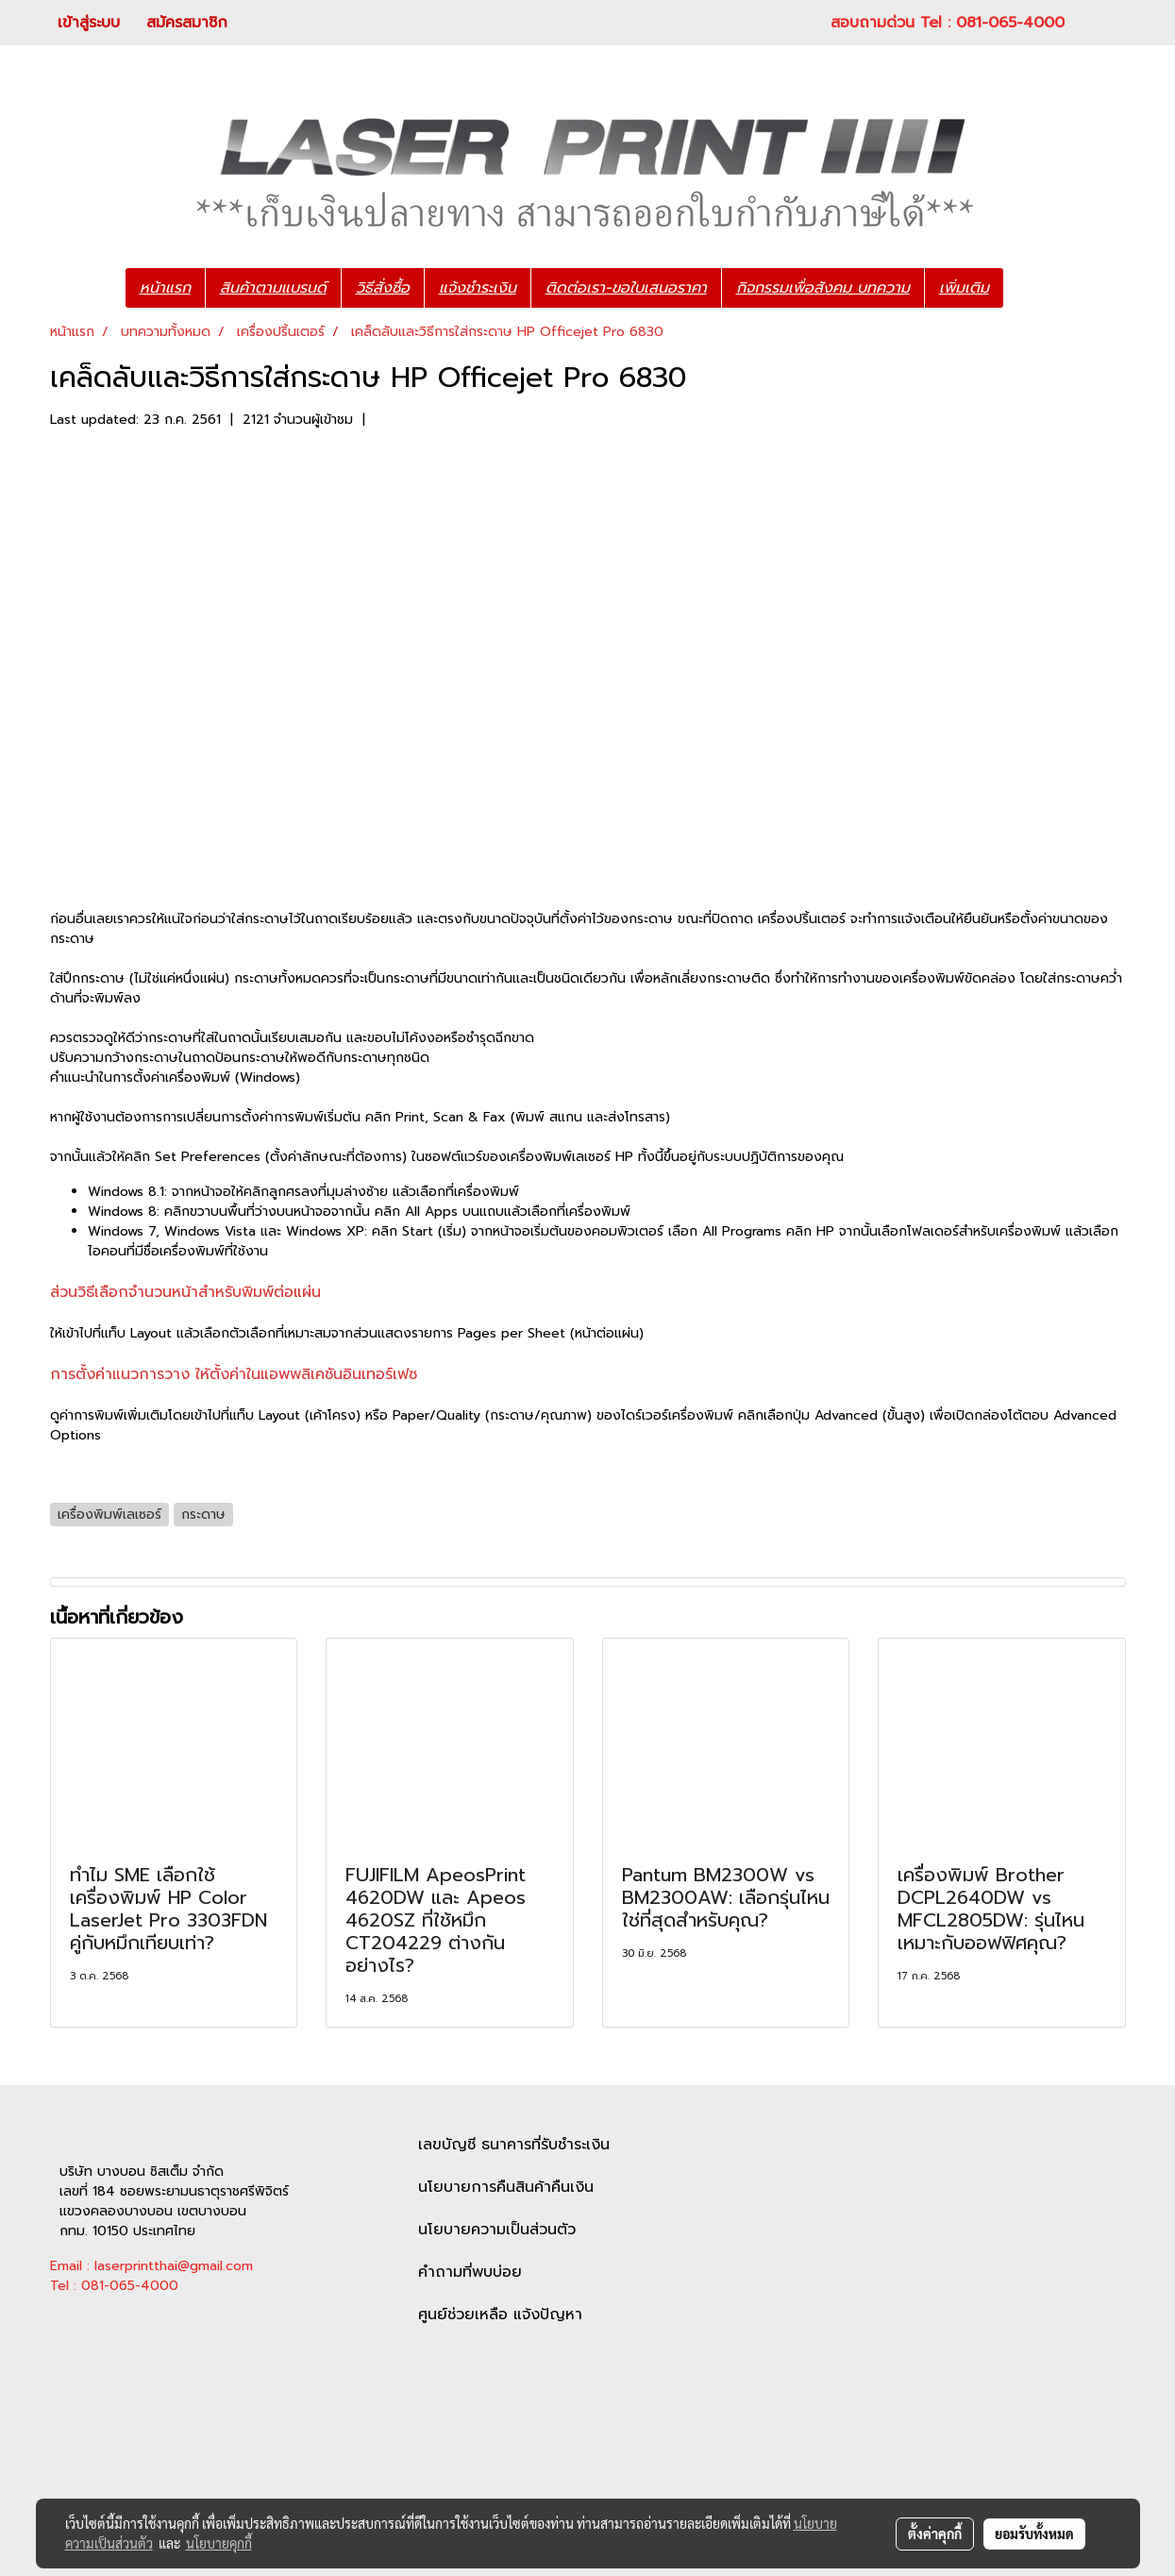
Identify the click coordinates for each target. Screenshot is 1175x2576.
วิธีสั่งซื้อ (383, 288)
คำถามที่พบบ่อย (470, 2272)
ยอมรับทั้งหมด (1034, 2533)
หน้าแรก (165, 288)
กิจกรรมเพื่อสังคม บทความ (823, 288)
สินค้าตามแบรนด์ (273, 288)
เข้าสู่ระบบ (89, 22)
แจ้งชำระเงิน (477, 288)
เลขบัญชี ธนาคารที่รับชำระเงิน (514, 2144)
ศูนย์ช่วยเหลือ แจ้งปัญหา (500, 2314)
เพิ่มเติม (964, 288)
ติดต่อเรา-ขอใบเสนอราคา (626, 288)
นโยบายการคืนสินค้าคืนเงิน (506, 2187)
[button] (1031, 287)
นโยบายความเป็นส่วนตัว (497, 2229)
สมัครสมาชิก (186, 22)
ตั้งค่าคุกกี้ (935, 2533)
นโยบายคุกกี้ (219, 2542)
